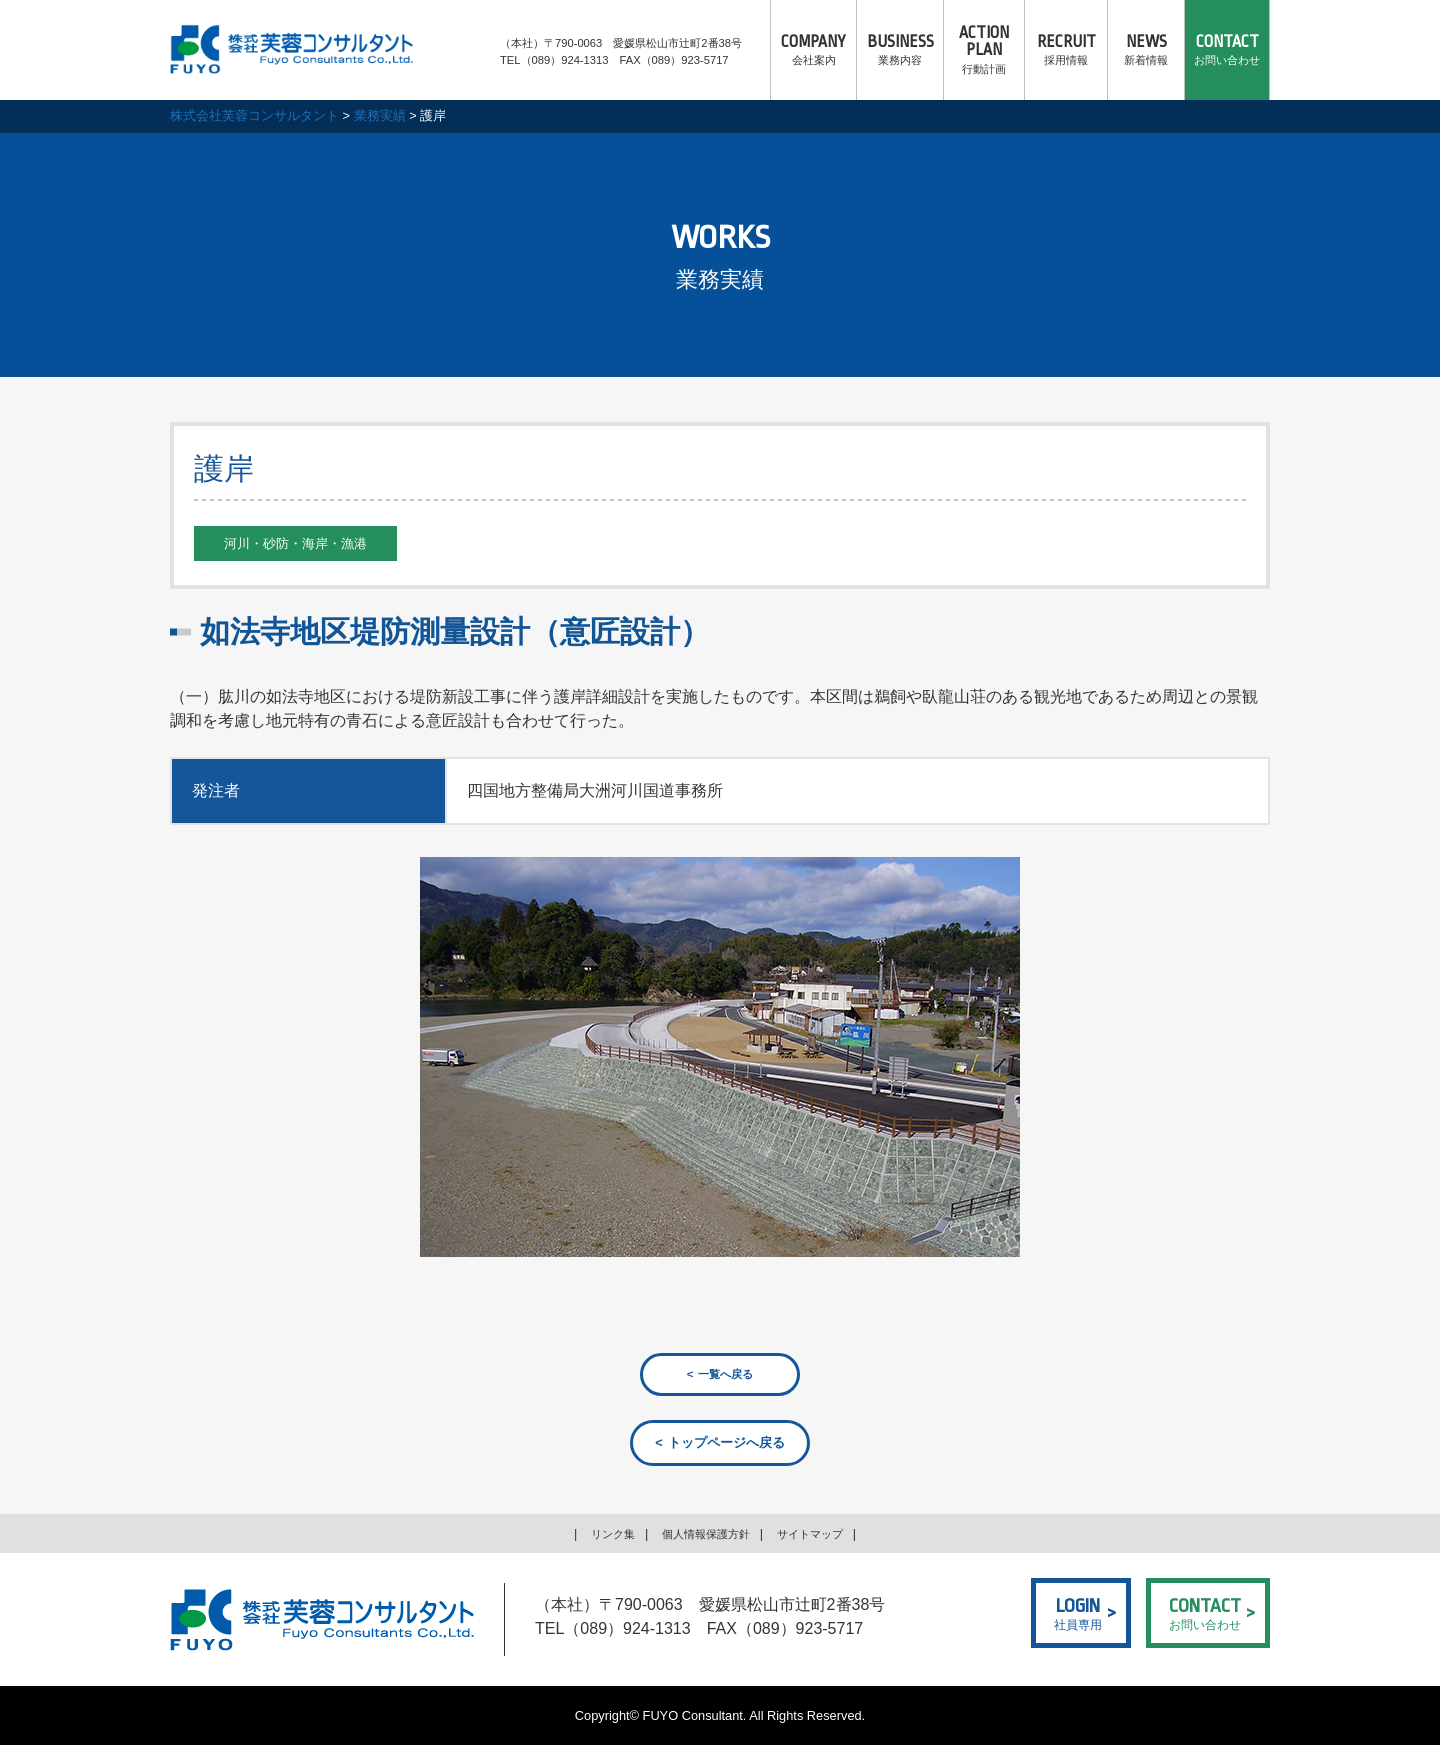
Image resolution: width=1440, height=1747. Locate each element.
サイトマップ (822, 1535)
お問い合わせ (1227, 50)
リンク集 (599, 1535)
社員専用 (1078, 1613)
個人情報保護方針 (704, 1535)
